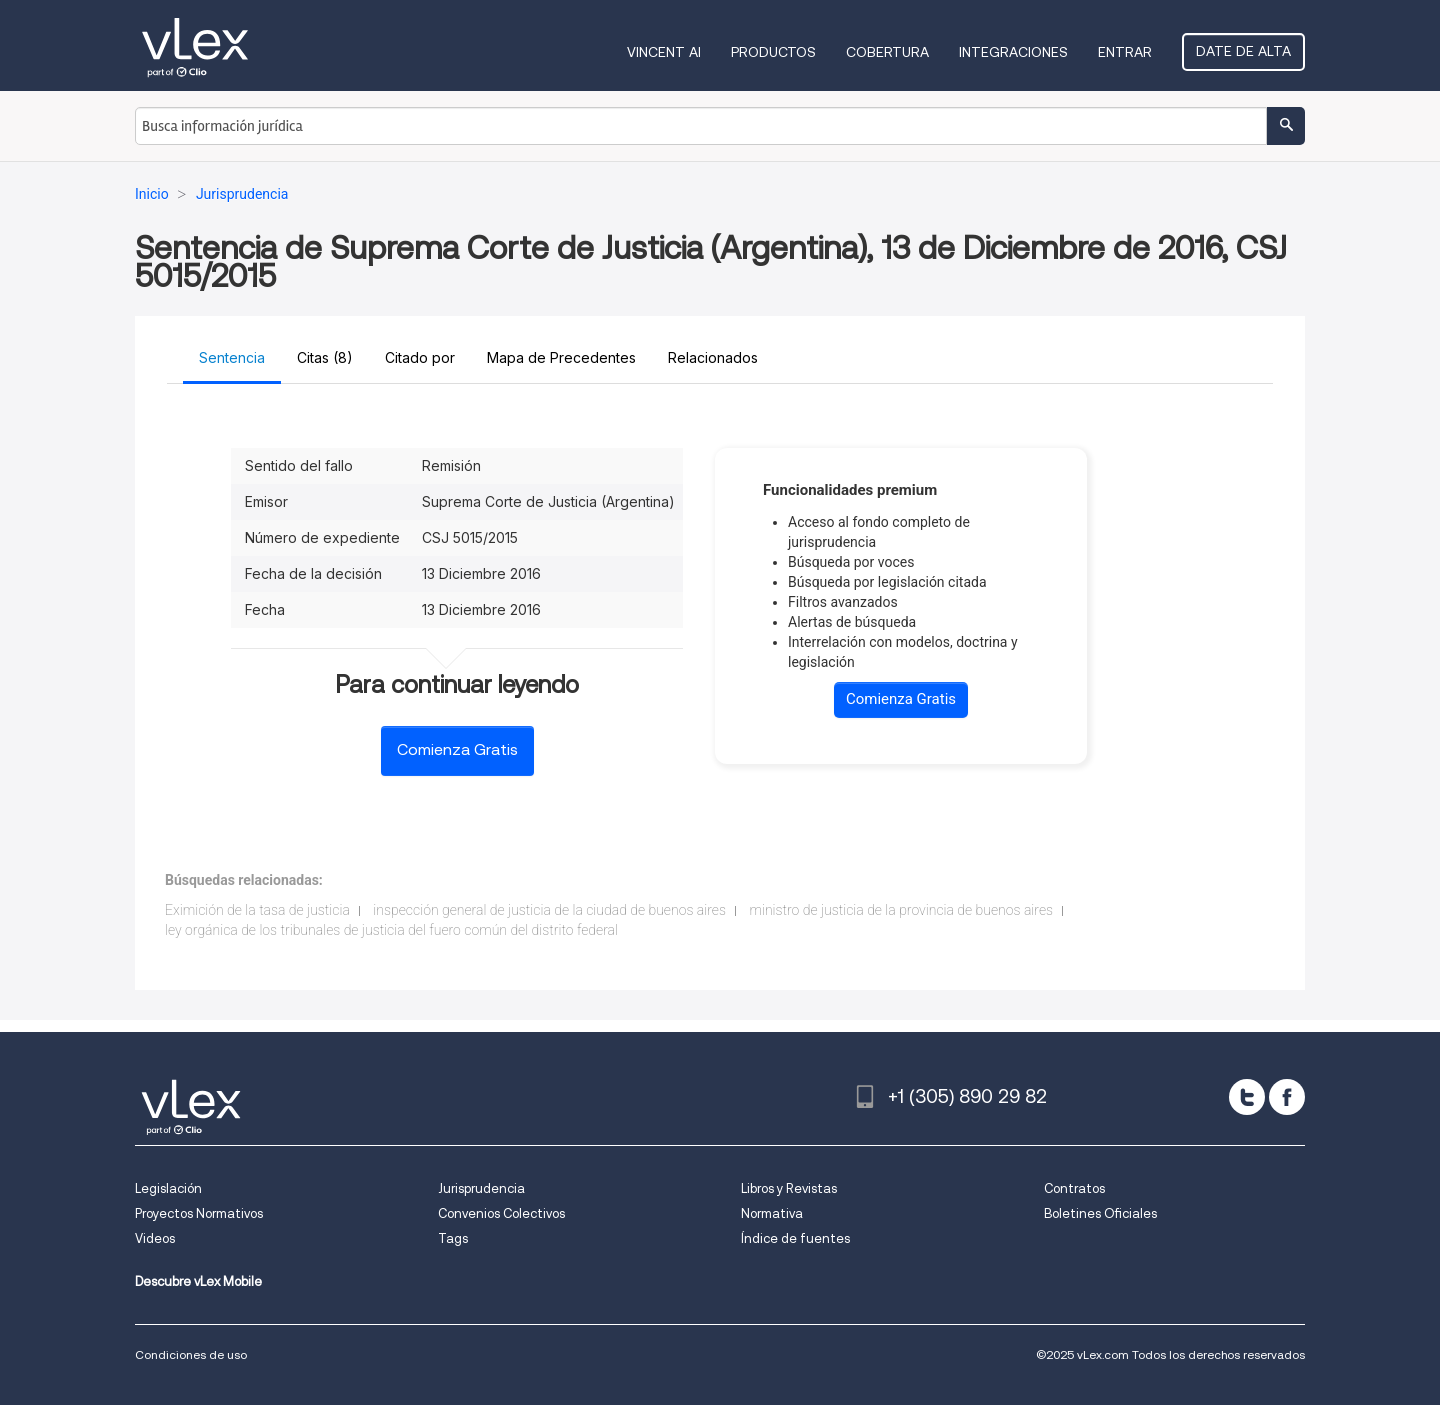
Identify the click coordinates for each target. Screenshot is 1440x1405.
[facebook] (1287, 1097)
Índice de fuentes (795, 1238)
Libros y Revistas (789, 1188)
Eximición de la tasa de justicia (257, 910)
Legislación (168, 1188)
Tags (453, 1238)
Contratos (1074, 1188)
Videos (155, 1238)
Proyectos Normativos (199, 1213)
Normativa (772, 1213)
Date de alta (1243, 51)
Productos (773, 52)
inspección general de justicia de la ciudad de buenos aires (549, 910)
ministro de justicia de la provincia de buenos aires (901, 910)
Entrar (1125, 52)
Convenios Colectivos (501, 1213)
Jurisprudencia (481, 1188)
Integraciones (1013, 52)
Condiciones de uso (191, 1354)
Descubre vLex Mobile (198, 1281)
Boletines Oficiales (1100, 1213)
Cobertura (887, 52)
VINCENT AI (664, 52)
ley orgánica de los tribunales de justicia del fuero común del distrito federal (391, 930)
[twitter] (1247, 1097)
